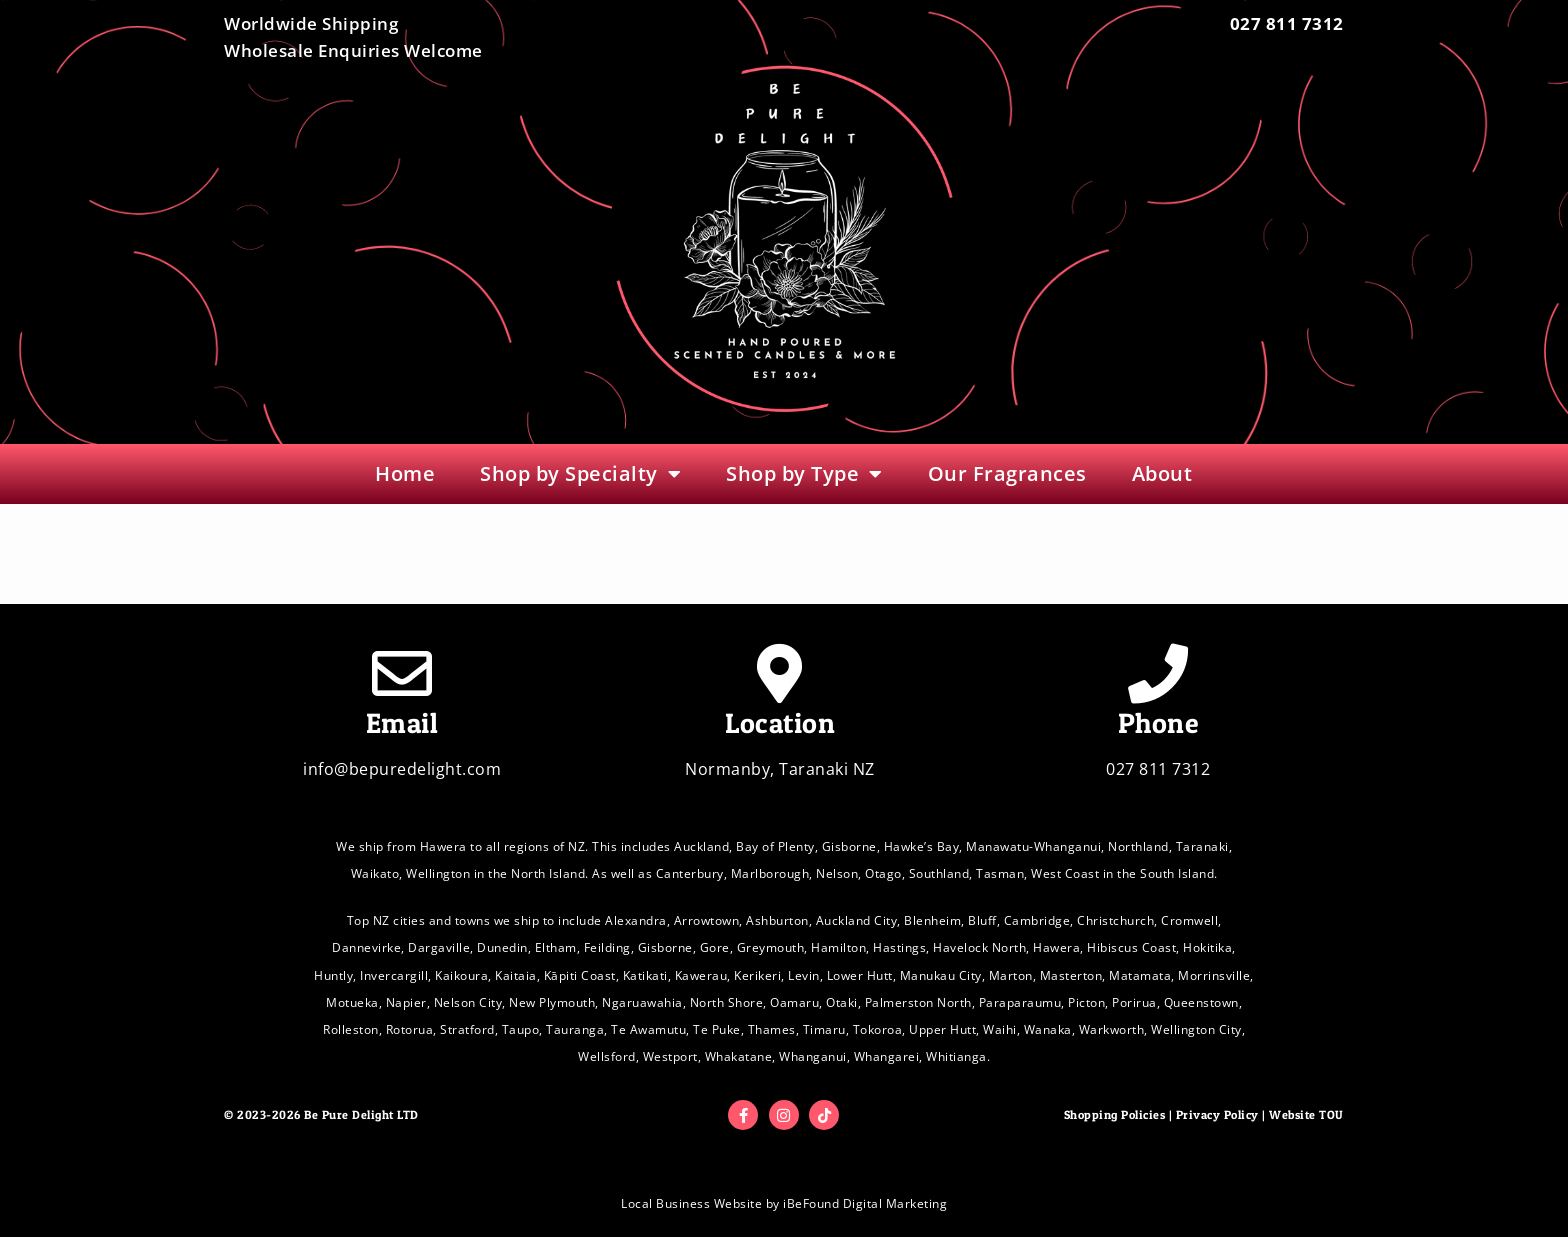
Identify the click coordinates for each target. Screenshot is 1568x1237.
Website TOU (1306, 1114)
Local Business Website (691, 1203)
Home (405, 473)
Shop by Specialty (580, 474)
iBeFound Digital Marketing (865, 1203)
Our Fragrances (1007, 473)
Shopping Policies (1115, 1114)
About (1162, 473)
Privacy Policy (1217, 1114)
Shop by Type (804, 474)
